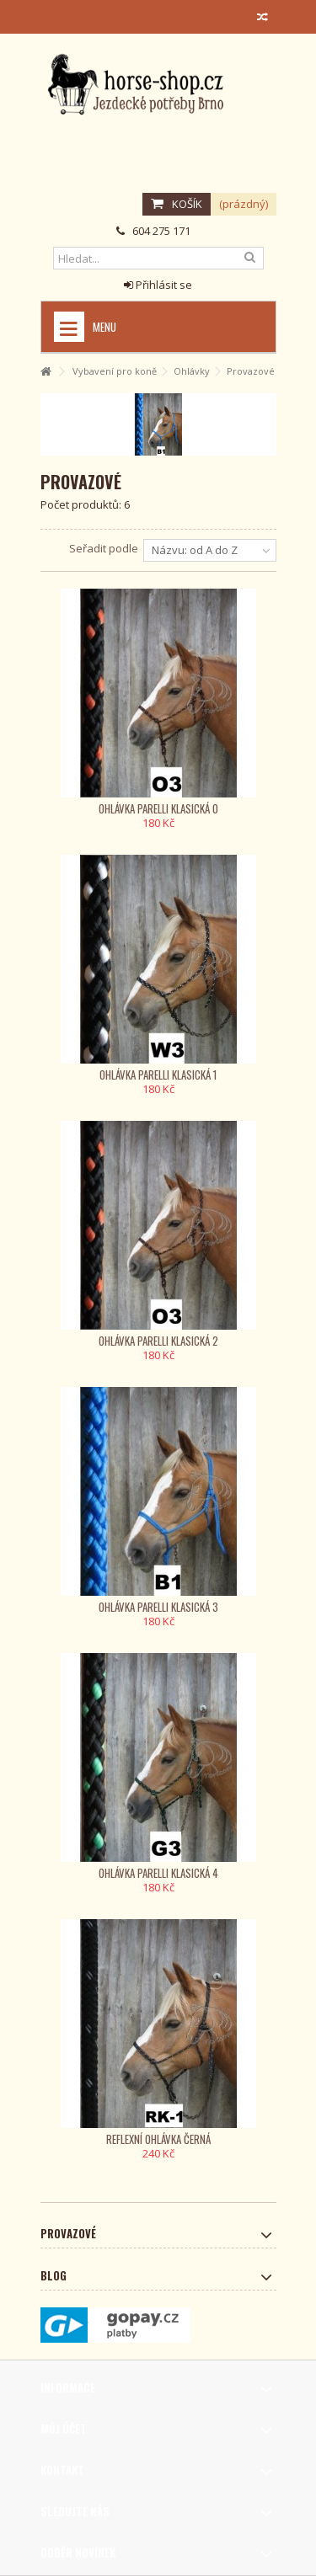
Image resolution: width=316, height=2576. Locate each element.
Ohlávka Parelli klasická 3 (158, 1606)
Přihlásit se (158, 284)
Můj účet (63, 2428)
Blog (53, 2275)
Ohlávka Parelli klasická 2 (158, 1340)
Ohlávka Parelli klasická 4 (158, 1872)
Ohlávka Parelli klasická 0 (158, 808)
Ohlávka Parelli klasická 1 (158, 1074)
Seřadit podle (103, 548)
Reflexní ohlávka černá (158, 2139)
